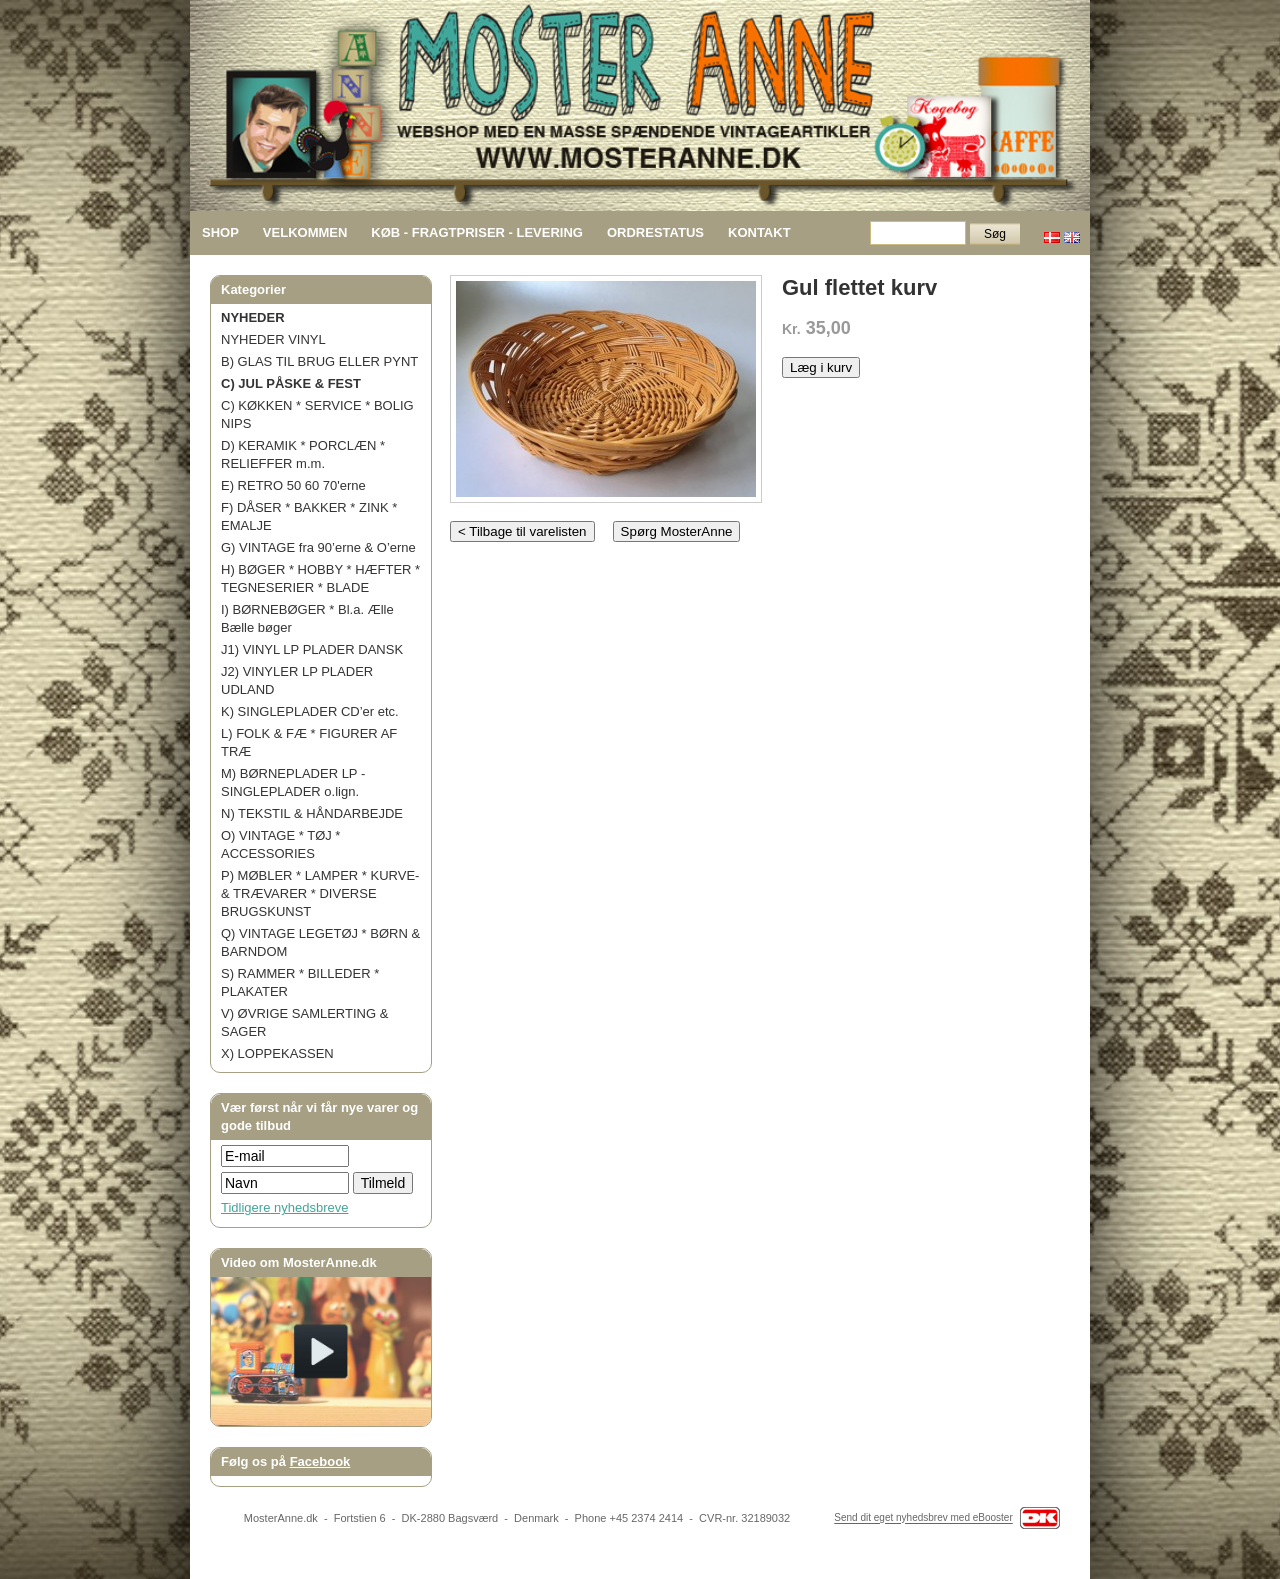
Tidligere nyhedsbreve (284, 1207)
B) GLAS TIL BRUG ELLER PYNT (319, 361)
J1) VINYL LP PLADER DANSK (312, 649)
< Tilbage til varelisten (522, 531)
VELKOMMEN (305, 232)
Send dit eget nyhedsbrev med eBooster (923, 1518)
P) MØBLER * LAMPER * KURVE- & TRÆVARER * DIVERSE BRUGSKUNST (320, 893)
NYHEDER (253, 317)
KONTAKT (759, 232)
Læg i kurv (821, 367)
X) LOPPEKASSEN (277, 1053)
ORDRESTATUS (655, 232)
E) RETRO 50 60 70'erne (293, 485)
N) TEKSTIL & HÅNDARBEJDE (312, 813)
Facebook (320, 1461)
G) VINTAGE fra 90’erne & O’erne (318, 547)
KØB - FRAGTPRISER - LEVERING (477, 232)
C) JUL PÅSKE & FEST (291, 383)
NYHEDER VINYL (273, 339)
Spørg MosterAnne (677, 531)
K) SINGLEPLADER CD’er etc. (310, 711)
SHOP (220, 232)
